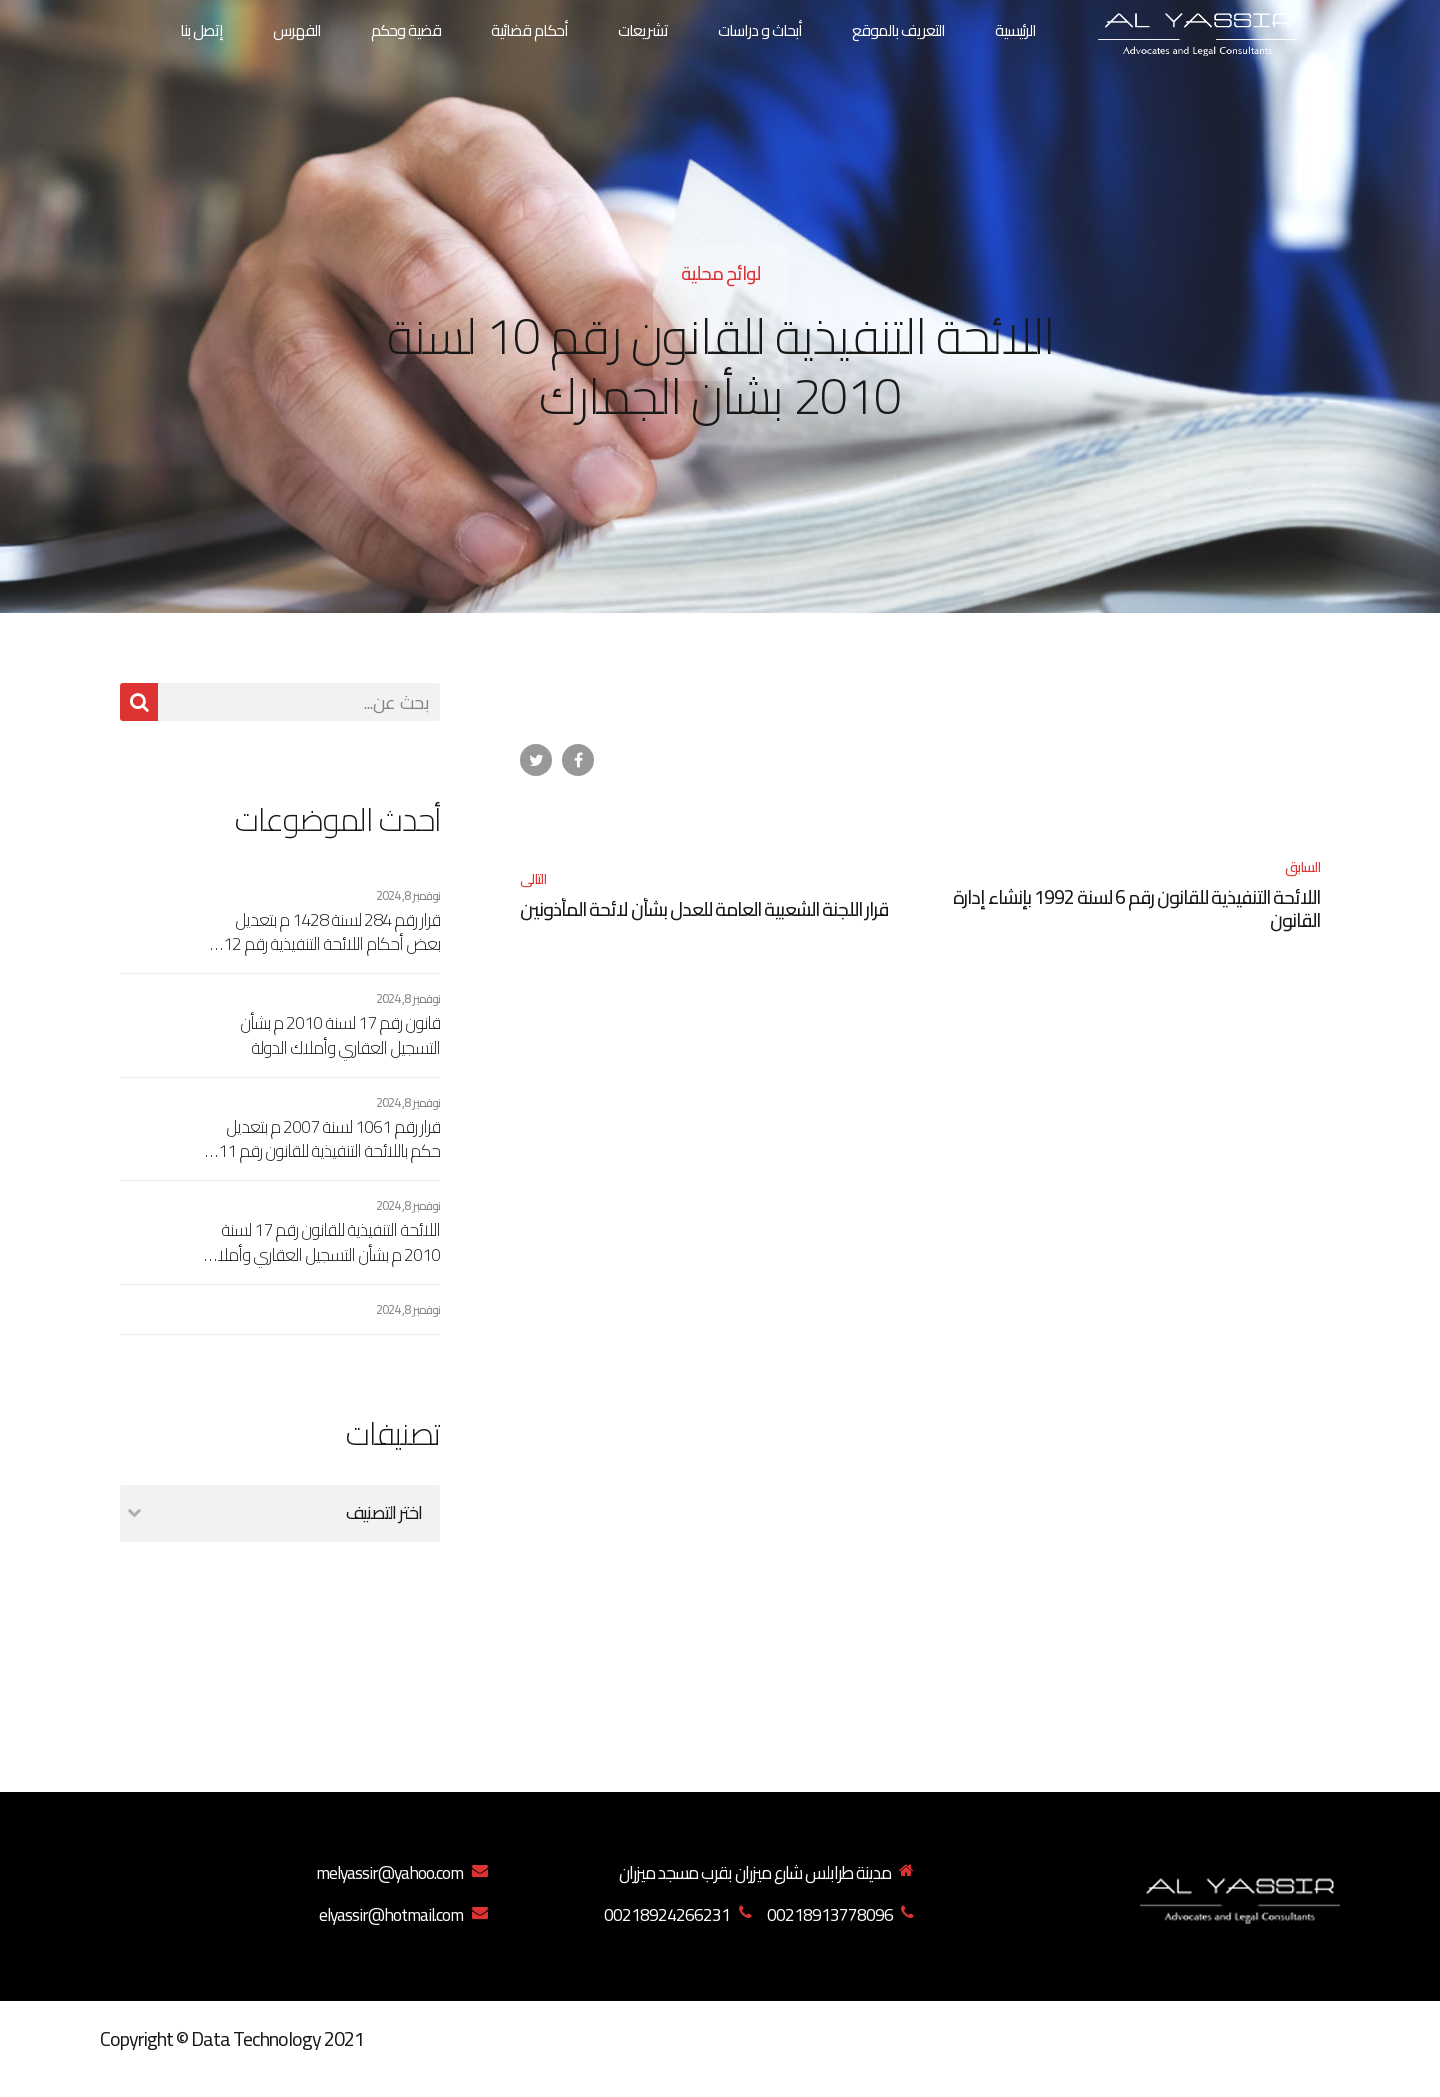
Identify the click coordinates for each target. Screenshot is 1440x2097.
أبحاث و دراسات (760, 30)
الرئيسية (1015, 30)
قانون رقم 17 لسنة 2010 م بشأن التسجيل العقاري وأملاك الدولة (340, 1035)
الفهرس (297, 30)
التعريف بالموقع (898, 30)
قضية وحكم (406, 30)
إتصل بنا (201, 30)
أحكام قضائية (529, 30)
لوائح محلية (720, 273)
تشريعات (643, 30)
